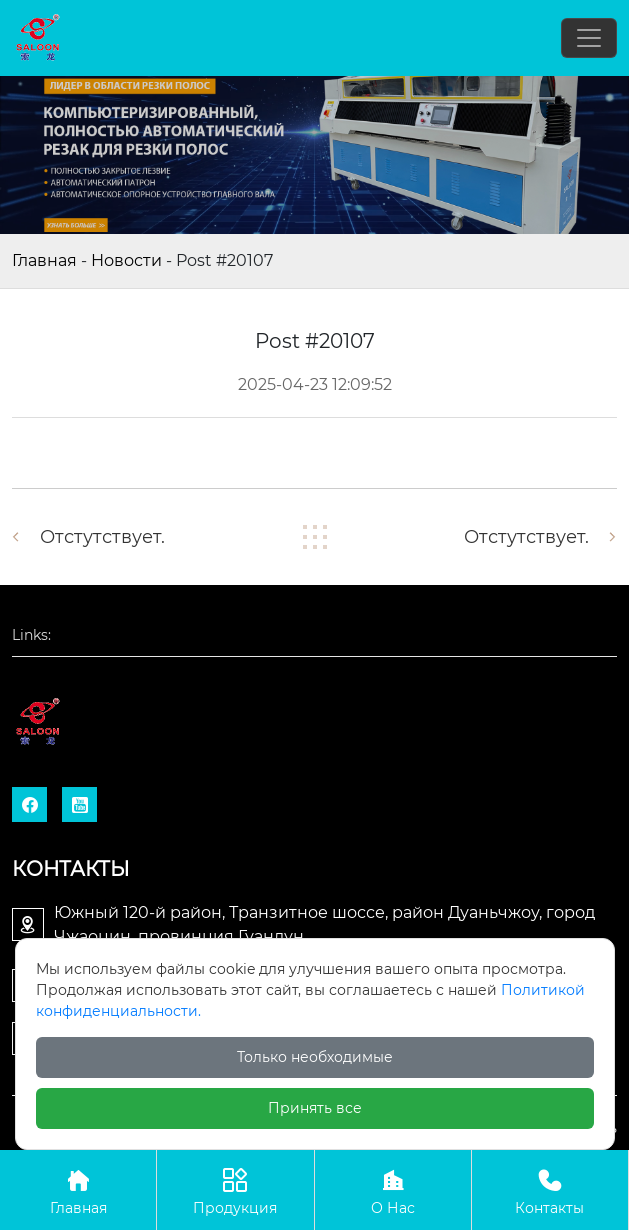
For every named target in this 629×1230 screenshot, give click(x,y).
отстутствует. (102, 537)
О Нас (393, 1189)
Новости (126, 260)
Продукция (235, 1189)
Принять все (315, 1108)
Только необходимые (315, 1057)
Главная (44, 260)
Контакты (550, 1189)
